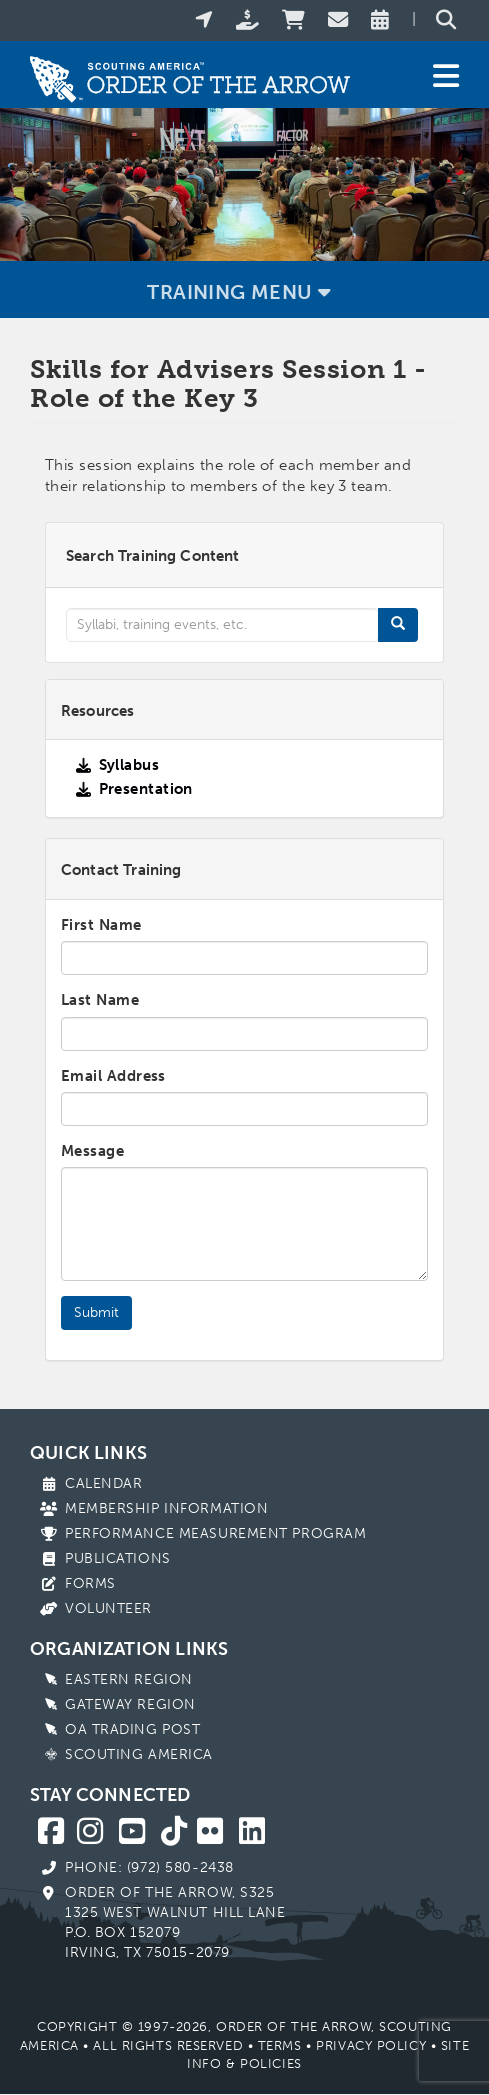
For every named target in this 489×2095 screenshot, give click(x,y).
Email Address (113, 1076)
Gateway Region (130, 1704)
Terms (280, 2045)
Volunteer (108, 1608)
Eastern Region (129, 1679)
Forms (90, 1583)
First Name (101, 925)
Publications (118, 1558)
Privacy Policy (371, 2045)
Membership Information (166, 1508)
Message (92, 1151)
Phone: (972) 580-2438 (149, 1867)
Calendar (103, 1483)
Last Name (100, 1000)
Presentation (146, 789)
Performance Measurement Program (215, 1533)
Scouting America (139, 1754)
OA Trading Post (132, 1729)
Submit (96, 1312)
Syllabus (129, 765)
